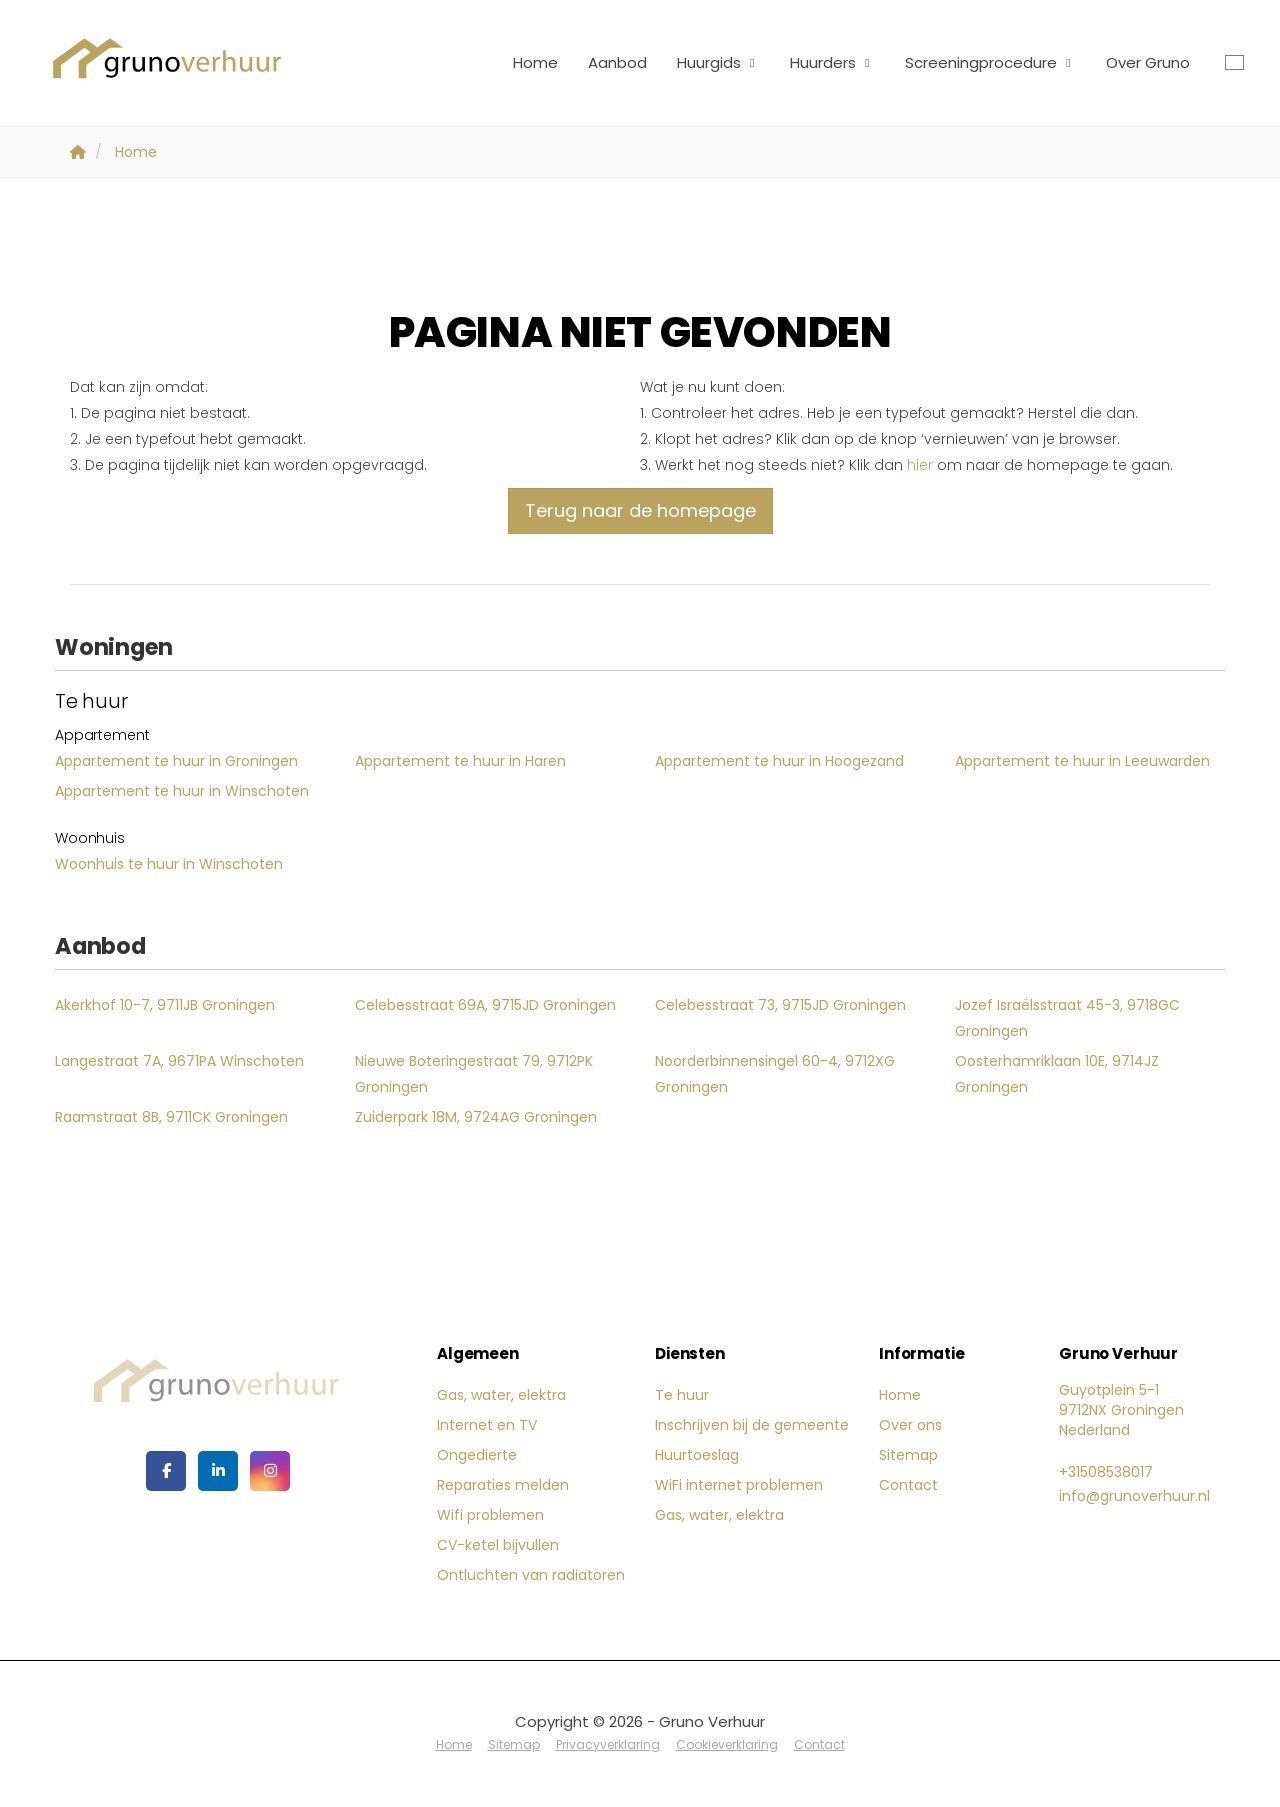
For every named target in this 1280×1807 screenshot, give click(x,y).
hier (920, 465)
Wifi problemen (490, 1515)
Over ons (910, 1425)
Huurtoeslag (697, 1455)
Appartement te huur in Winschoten (182, 791)
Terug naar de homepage (640, 510)
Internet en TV (487, 1425)
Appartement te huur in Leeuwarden (1082, 761)
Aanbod (617, 62)
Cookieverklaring (727, 1744)
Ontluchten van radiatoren (531, 1575)
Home (535, 62)
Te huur (682, 1395)
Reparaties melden (503, 1485)
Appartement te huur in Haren (460, 761)
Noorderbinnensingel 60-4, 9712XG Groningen (775, 1074)
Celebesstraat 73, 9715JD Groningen (780, 1005)
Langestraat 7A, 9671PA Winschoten (179, 1061)
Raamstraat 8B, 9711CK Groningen (171, 1117)
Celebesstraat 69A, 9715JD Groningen (485, 1005)
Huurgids (718, 62)
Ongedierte (477, 1455)
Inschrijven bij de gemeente (752, 1425)
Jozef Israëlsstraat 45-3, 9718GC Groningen (1067, 1018)
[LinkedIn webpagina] (218, 1471)
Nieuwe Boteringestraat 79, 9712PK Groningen (474, 1074)
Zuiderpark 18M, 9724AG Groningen (476, 1117)
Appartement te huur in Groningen (176, 761)
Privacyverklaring (608, 1744)
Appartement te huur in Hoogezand (779, 761)
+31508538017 (1106, 1472)
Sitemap (908, 1455)
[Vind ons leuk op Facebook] (166, 1471)
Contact (908, 1485)
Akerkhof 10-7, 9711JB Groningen (165, 1005)
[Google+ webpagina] (270, 1471)
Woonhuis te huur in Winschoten (169, 864)
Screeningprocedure (990, 62)
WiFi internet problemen (739, 1485)
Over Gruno (1148, 62)
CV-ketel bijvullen (498, 1545)
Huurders (832, 62)
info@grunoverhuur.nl (1134, 1496)
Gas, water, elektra (501, 1395)
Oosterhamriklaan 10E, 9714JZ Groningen (1057, 1074)
